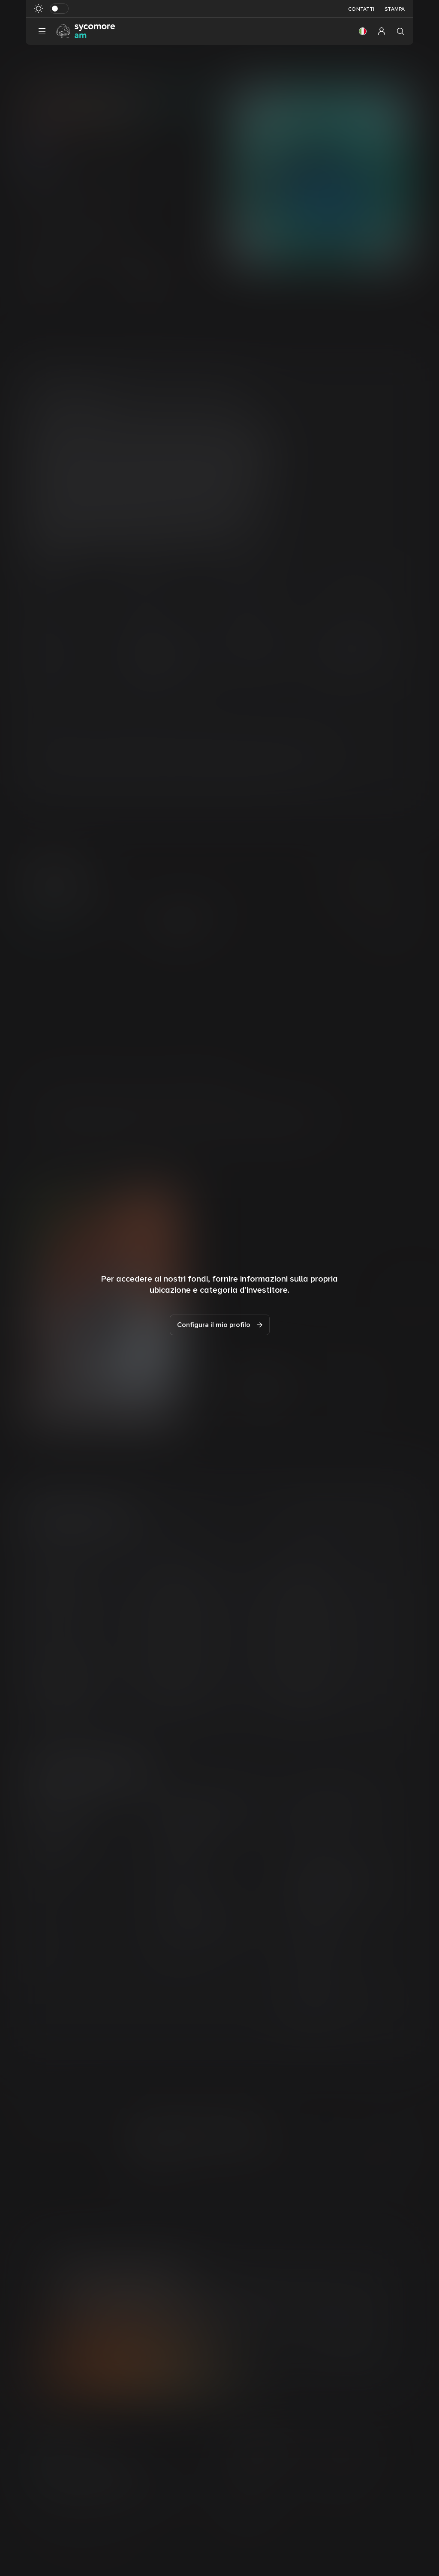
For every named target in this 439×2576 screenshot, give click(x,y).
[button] (362, 31)
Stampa (395, 9)
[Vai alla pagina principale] (86, 31)
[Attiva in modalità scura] (59, 8)
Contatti (361, 9)
